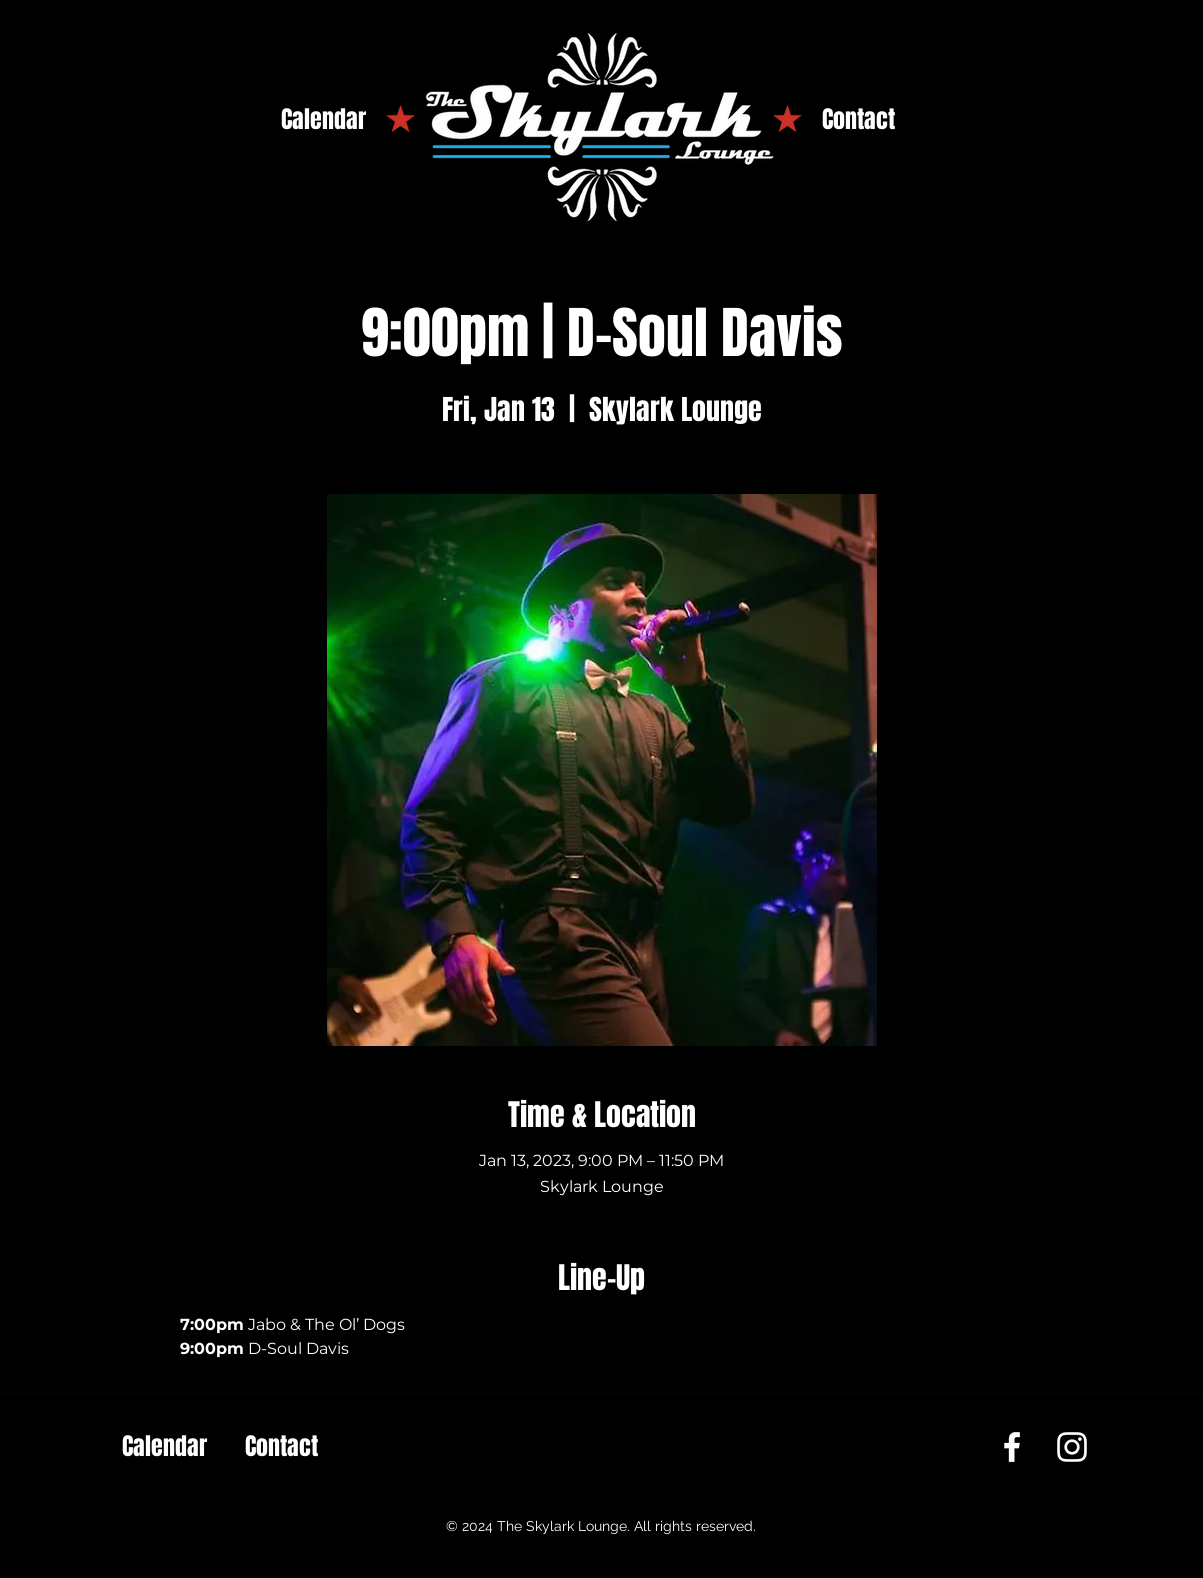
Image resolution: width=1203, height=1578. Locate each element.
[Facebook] (1012, 1447)
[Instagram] (1072, 1447)
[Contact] (858, 120)
